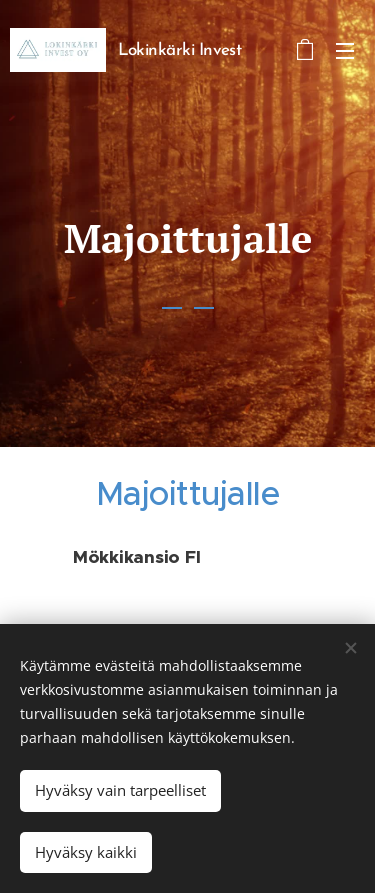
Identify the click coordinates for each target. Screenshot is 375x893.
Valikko (345, 51)
